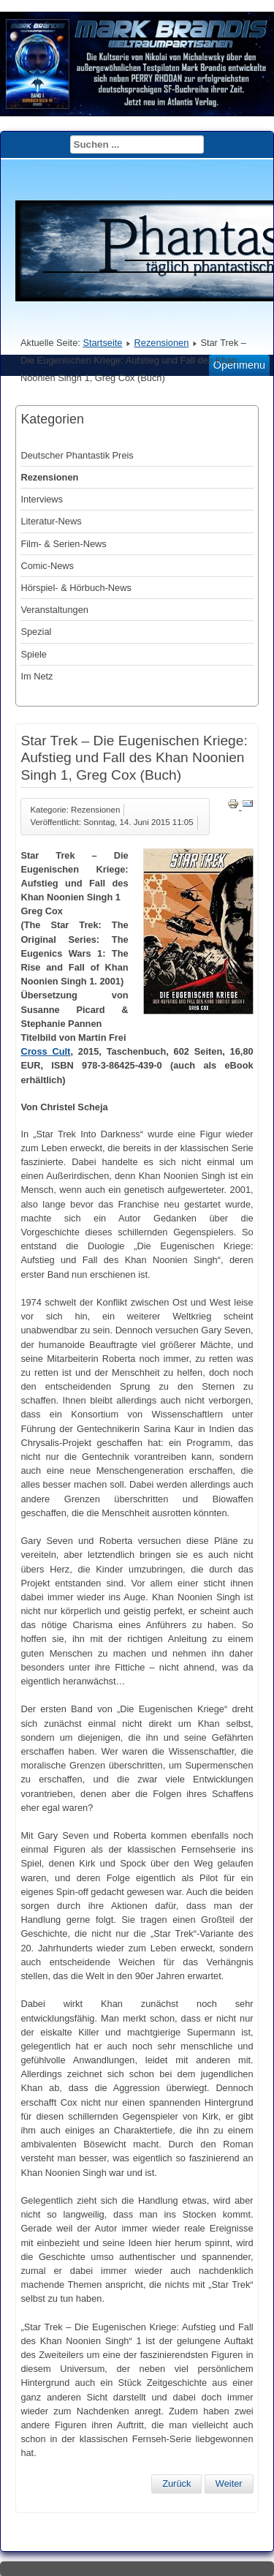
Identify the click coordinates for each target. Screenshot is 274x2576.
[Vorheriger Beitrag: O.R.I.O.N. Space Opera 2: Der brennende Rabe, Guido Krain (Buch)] (176, 2483)
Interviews (41, 499)
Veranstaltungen (54, 609)
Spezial (35, 631)
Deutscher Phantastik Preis (76, 455)
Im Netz (36, 676)
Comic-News (47, 565)
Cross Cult (45, 1051)
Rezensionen (161, 342)
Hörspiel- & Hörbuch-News (75, 587)
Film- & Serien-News (63, 543)
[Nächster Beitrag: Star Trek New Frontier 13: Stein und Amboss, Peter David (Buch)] (229, 2483)
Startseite (102, 342)
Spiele (33, 654)
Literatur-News (50, 521)
